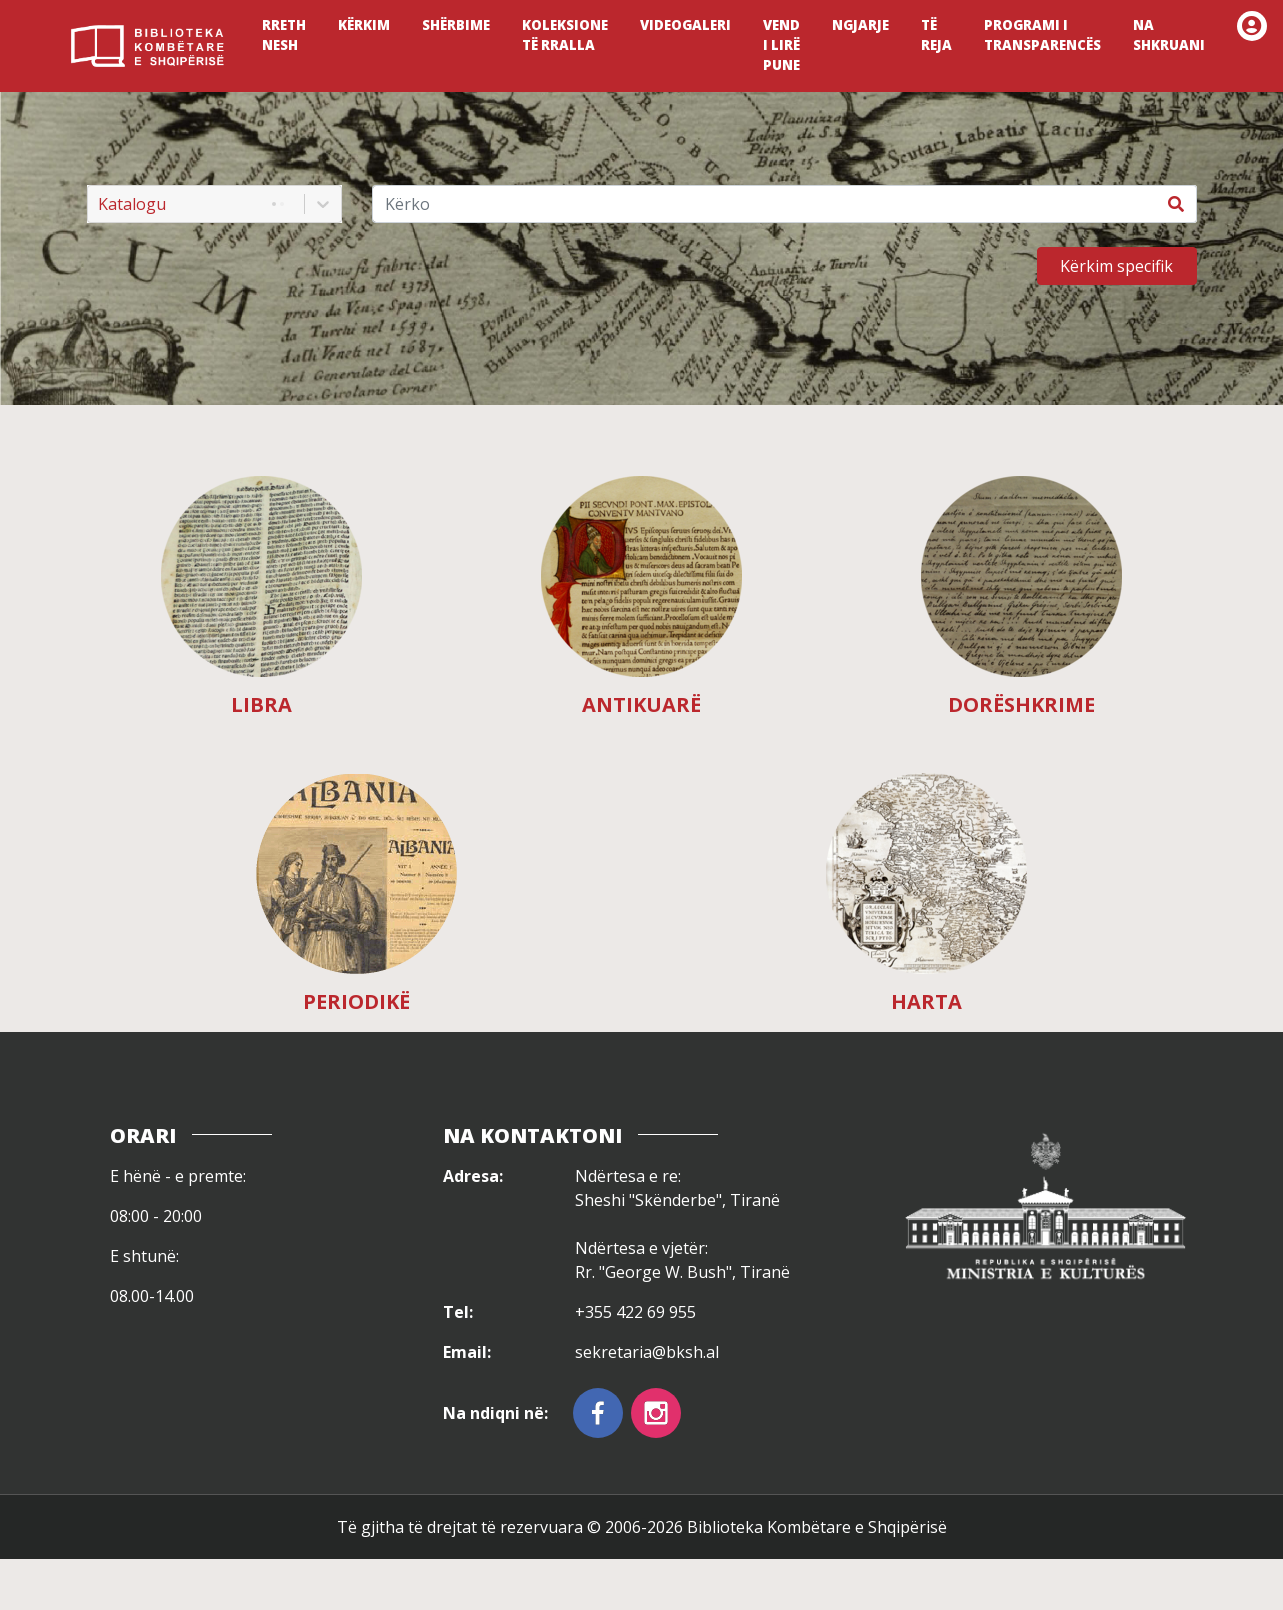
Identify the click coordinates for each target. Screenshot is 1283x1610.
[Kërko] (764, 204)
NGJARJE (860, 25)
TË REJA (936, 35)
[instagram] (656, 1413)
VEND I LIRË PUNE (781, 45)
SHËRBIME (456, 25)
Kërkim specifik (1116, 266)
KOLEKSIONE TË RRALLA (565, 35)
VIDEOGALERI (685, 25)
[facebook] (598, 1413)
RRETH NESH (284, 35)
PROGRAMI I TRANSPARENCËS (1042, 35)
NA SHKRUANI (1169, 35)
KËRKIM (364, 25)
